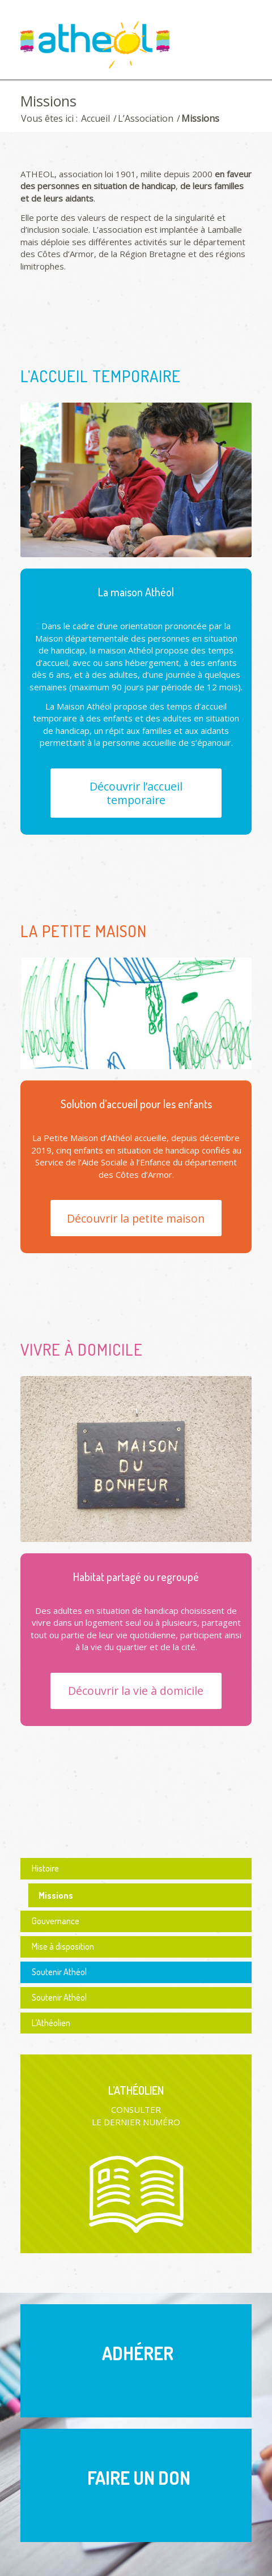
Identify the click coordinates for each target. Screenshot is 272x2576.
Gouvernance (55, 1920)
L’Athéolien (51, 2022)
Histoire (45, 1868)
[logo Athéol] (112, 47)
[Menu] (236, 38)
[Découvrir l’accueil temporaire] (136, 793)
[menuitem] (236, 38)
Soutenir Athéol (59, 1971)
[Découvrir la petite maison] (136, 1218)
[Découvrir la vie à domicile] (136, 1691)
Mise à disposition (63, 1946)
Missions (48, 100)
